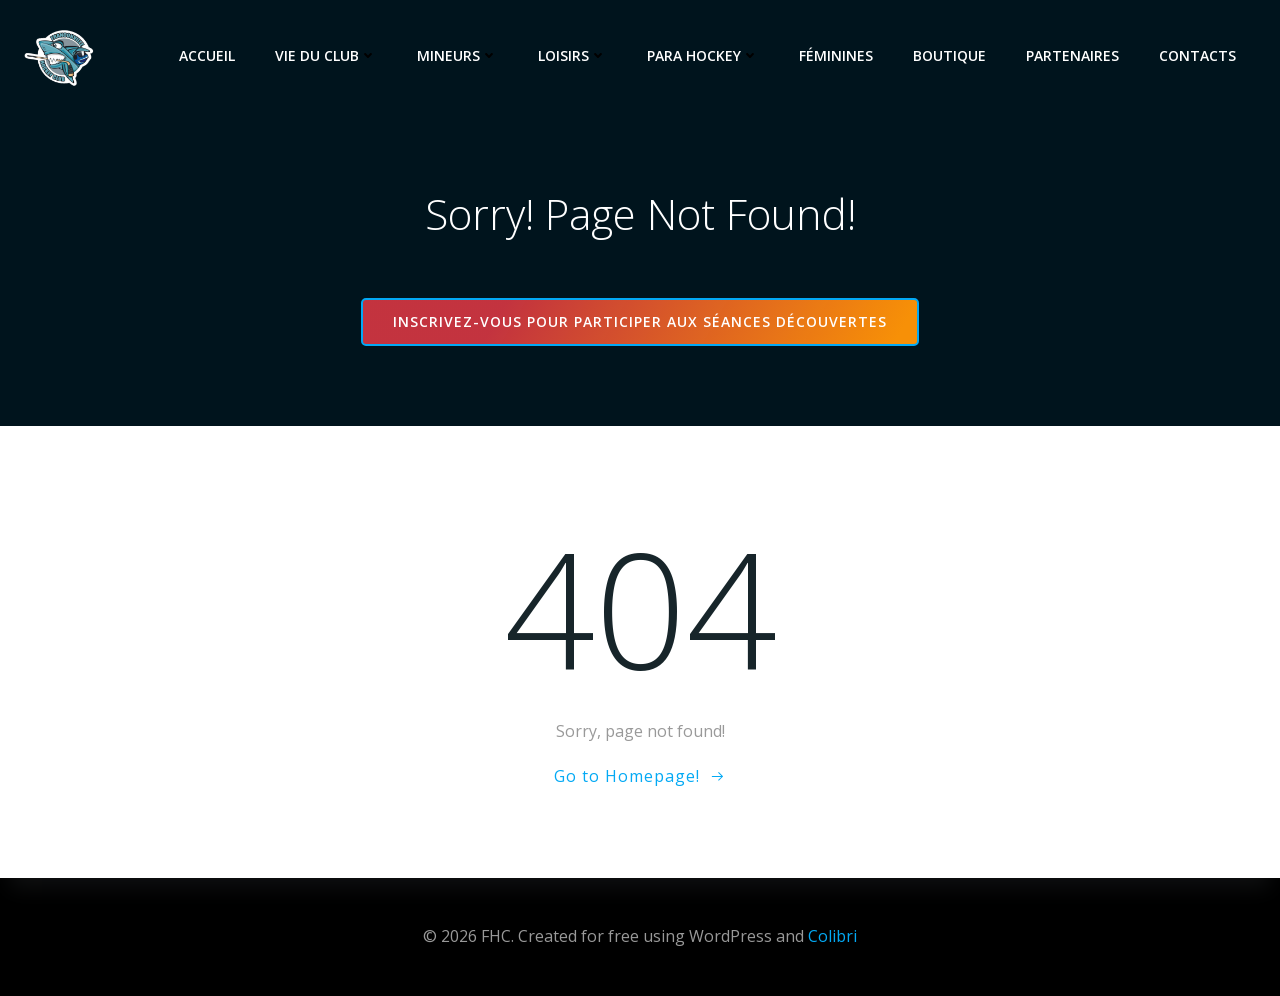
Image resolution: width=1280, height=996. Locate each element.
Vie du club (326, 55)
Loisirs (572, 55)
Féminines (836, 55)
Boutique (949, 55)
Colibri (832, 936)
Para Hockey (703, 55)
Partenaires (1072, 55)
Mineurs (457, 55)
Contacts (1197, 55)
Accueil (207, 55)
